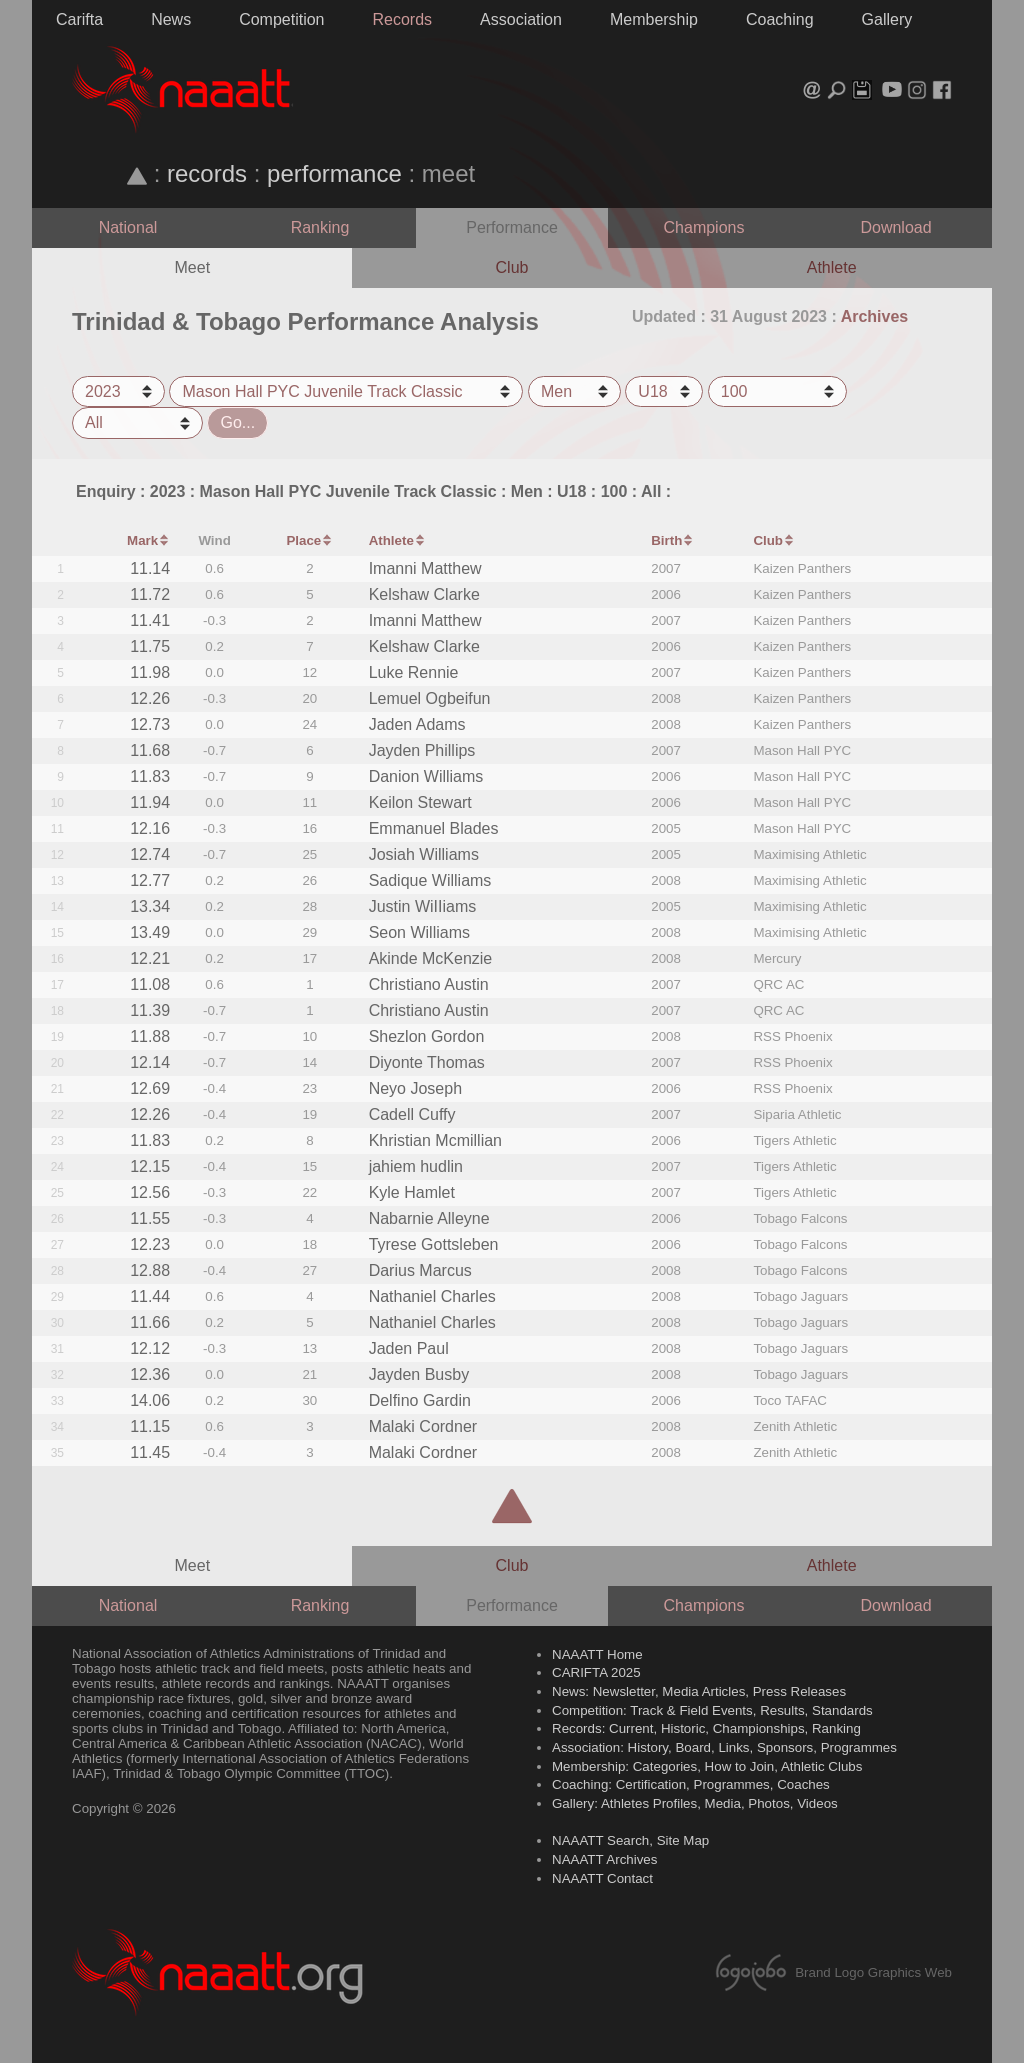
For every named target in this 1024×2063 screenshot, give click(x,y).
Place (303, 540)
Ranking (320, 227)
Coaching (780, 19)
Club (512, 267)
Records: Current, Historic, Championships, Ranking (706, 1728)
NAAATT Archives (604, 1859)
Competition (281, 19)
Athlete (832, 267)
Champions (704, 227)
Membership (654, 19)
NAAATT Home (597, 1654)
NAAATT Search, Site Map (630, 1840)
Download (895, 227)
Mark (142, 540)
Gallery (887, 19)
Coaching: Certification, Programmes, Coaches (691, 1784)
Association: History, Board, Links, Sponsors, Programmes (724, 1747)
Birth (666, 540)
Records (403, 19)
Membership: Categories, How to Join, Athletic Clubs (707, 1766)
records (207, 173)
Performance (512, 227)
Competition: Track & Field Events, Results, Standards (712, 1710)
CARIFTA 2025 (596, 1672)
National (128, 227)
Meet (193, 267)
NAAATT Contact (602, 1878)
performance (334, 173)
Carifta (79, 19)
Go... (237, 422)
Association (521, 19)
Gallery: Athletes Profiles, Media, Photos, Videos (695, 1803)
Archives (875, 316)
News (171, 19)
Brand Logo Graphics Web (831, 1972)
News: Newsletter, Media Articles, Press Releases (699, 1691)
